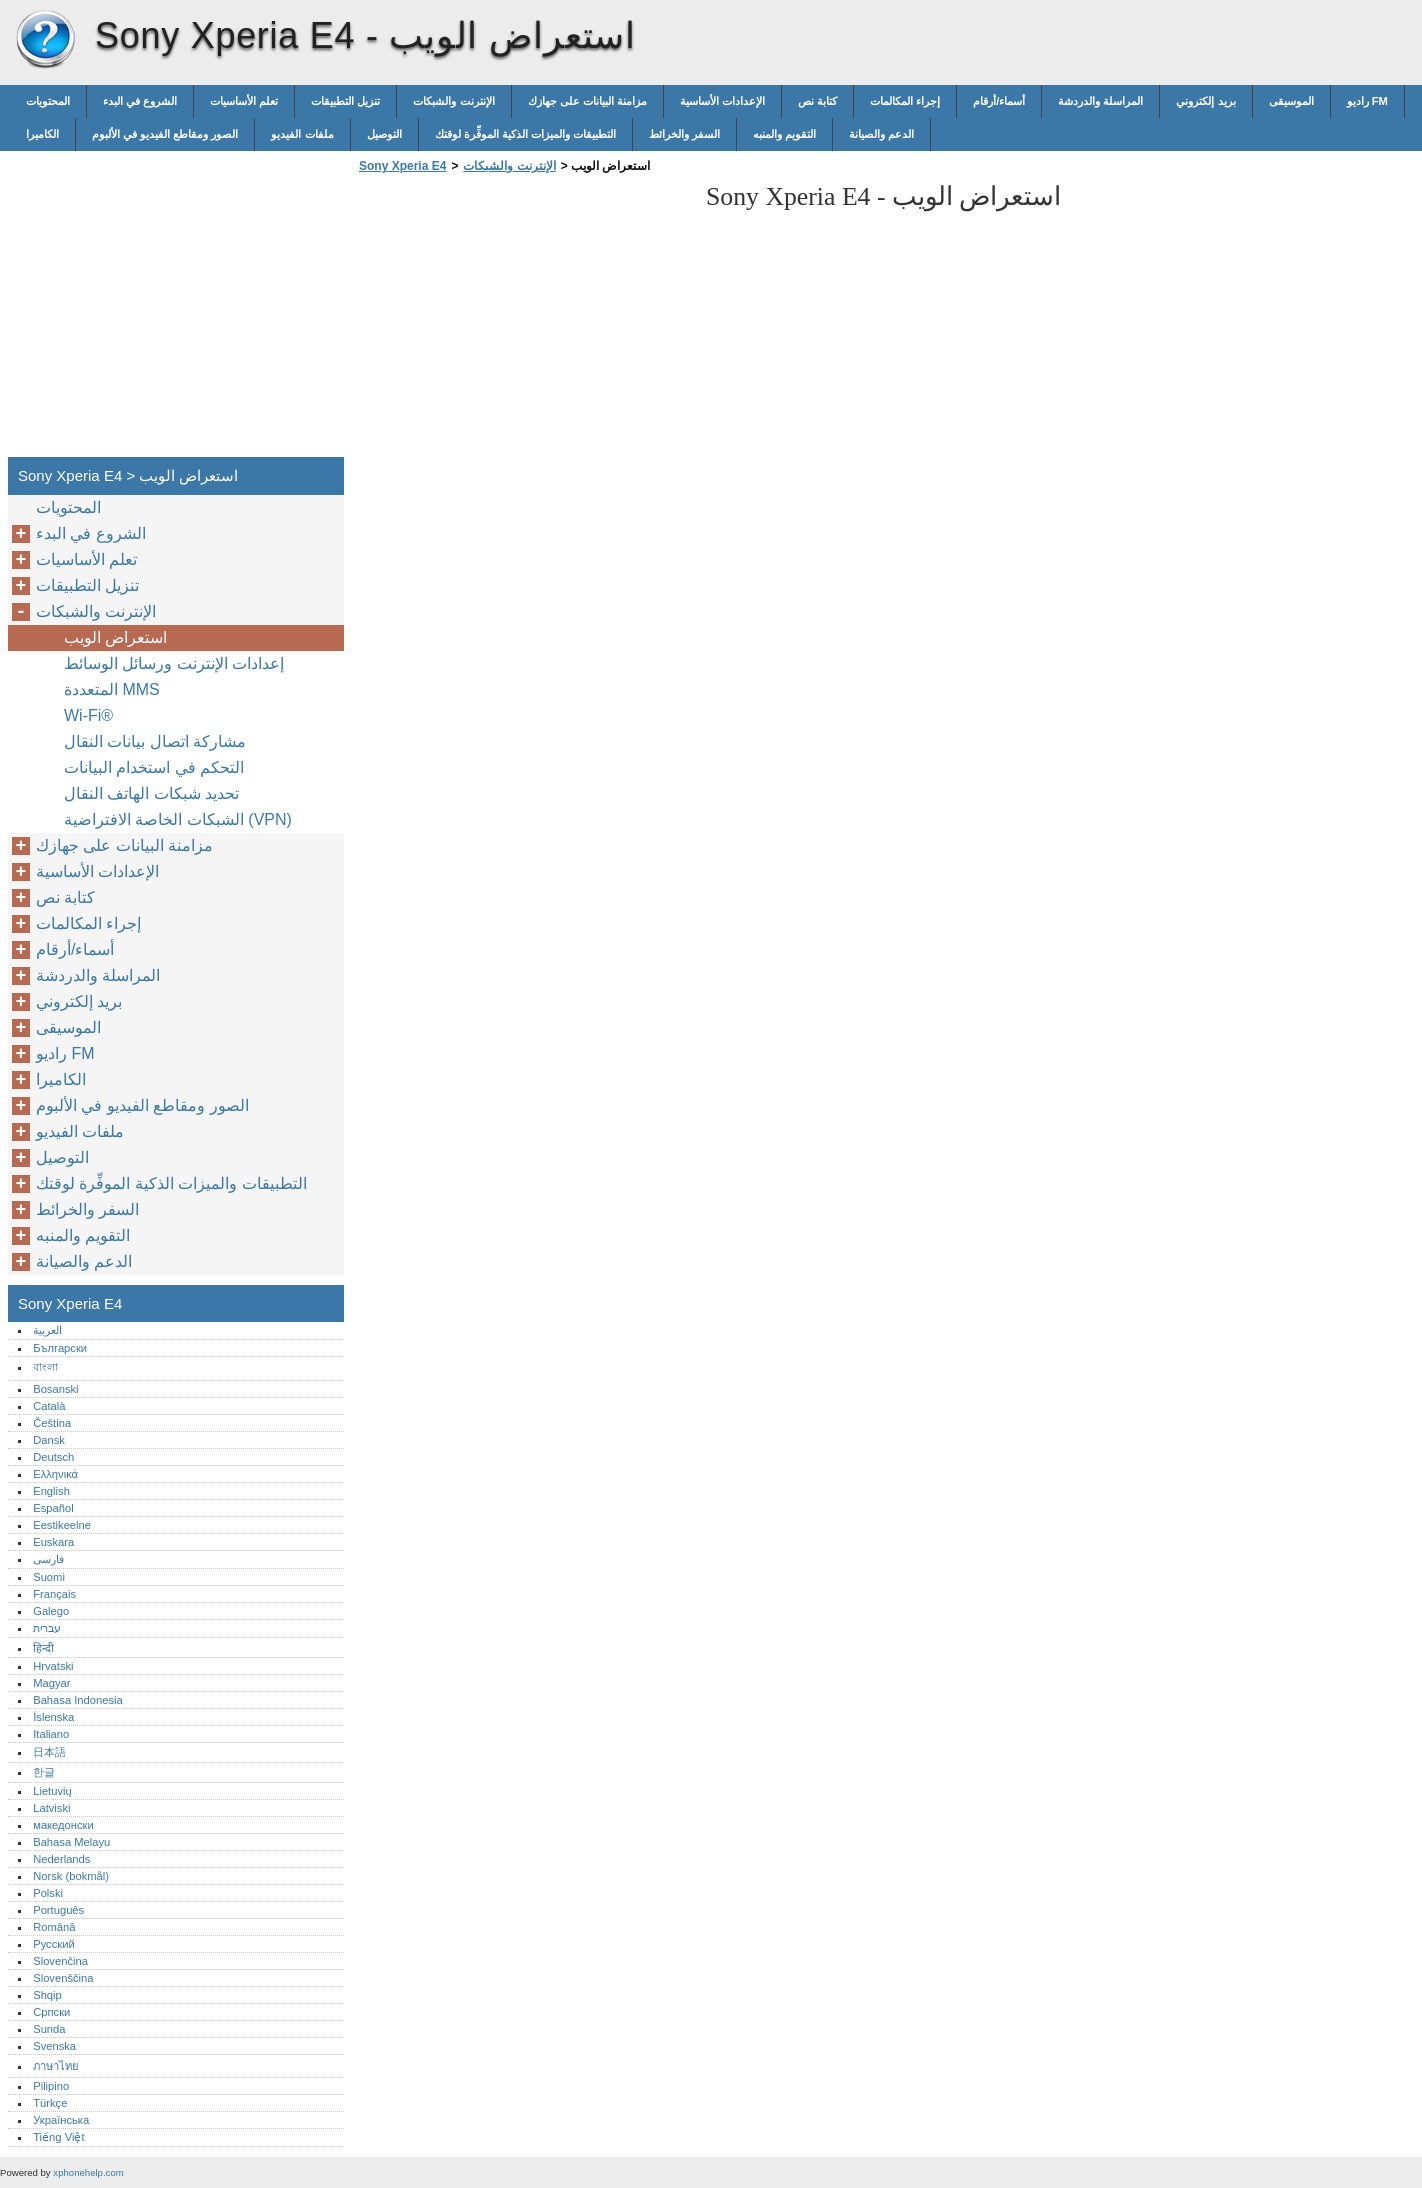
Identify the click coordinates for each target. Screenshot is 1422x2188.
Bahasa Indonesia (78, 1700)
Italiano (51, 1734)
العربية (47, 1330)
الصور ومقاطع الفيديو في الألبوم (165, 134)
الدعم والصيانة (881, 134)
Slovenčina (60, 1961)
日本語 (49, 1752)
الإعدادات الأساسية (722, 101)
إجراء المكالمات (905, 101)
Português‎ (58, 1910)
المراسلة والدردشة (1100, 101)
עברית (47, 1628)
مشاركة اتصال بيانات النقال (155, 741)
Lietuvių (52, 1791)
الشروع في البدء (140, 101)
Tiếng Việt (58, 2137)
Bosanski (55, 1389)
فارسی (48, 1559)
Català (49, 1406)
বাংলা (45, 1367)
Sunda (49, 2029)
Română (54, 1927)
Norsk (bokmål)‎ (71, 1876)
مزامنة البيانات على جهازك (587, 101)
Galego (51, 1611)
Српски (51, 2012)
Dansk (49, 1440)
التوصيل (384, 134)
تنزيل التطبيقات (345, 101)
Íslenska (53, 1717)
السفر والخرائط (684, 134)
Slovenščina (63, 1978)
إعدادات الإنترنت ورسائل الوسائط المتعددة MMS (174, 676)
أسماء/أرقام (999, 101)
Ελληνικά (55, 1474)
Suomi (49, 1577)
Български (60, 1348)
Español (53, 1508)
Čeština (52, 1423)
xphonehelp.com (88, 2172)
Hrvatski (53, 1666)
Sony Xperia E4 (45, 40)
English (51, 1491)
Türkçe (50, 2103)
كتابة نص (817, 101)
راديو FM (1367, 101)
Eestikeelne (62, 1525)
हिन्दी (43, 1648)
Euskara (53, 1542)
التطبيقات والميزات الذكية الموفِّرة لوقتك (525, 134)
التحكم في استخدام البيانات (154, 767)
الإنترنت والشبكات (453, 101)
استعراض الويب (115, 637)
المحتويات (48, 101)
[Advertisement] (522, 321)
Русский (54, 1944)
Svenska (54, 2046)
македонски (63, 1825)
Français (54, 1594)
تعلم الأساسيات (244, 101)
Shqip (47, 1995)
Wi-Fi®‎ (88, 715)
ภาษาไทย (56, 2066)
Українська (61, 2120)
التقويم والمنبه (784, 134)
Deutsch (53, 1457)
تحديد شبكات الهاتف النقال (151, 793)
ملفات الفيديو (302, 134)
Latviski (51, 1808)
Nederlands (61, 1859)
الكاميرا (42, 134)
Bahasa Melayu (71, 1842)
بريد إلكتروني (1205, 101)
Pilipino (51, 2086)
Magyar (51, 1683)
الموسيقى (1291, 101)
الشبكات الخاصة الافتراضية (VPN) (178, 819)
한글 (44, 1772)
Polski (48, 1893)
